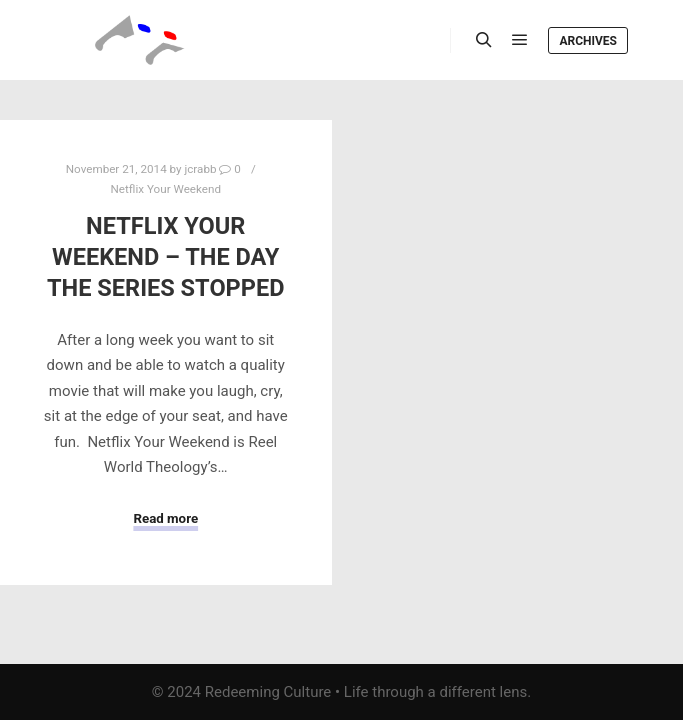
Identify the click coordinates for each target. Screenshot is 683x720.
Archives (588, 41)
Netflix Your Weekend (166, 189)
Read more (165, 518)
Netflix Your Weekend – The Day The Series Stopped (166, 256)
